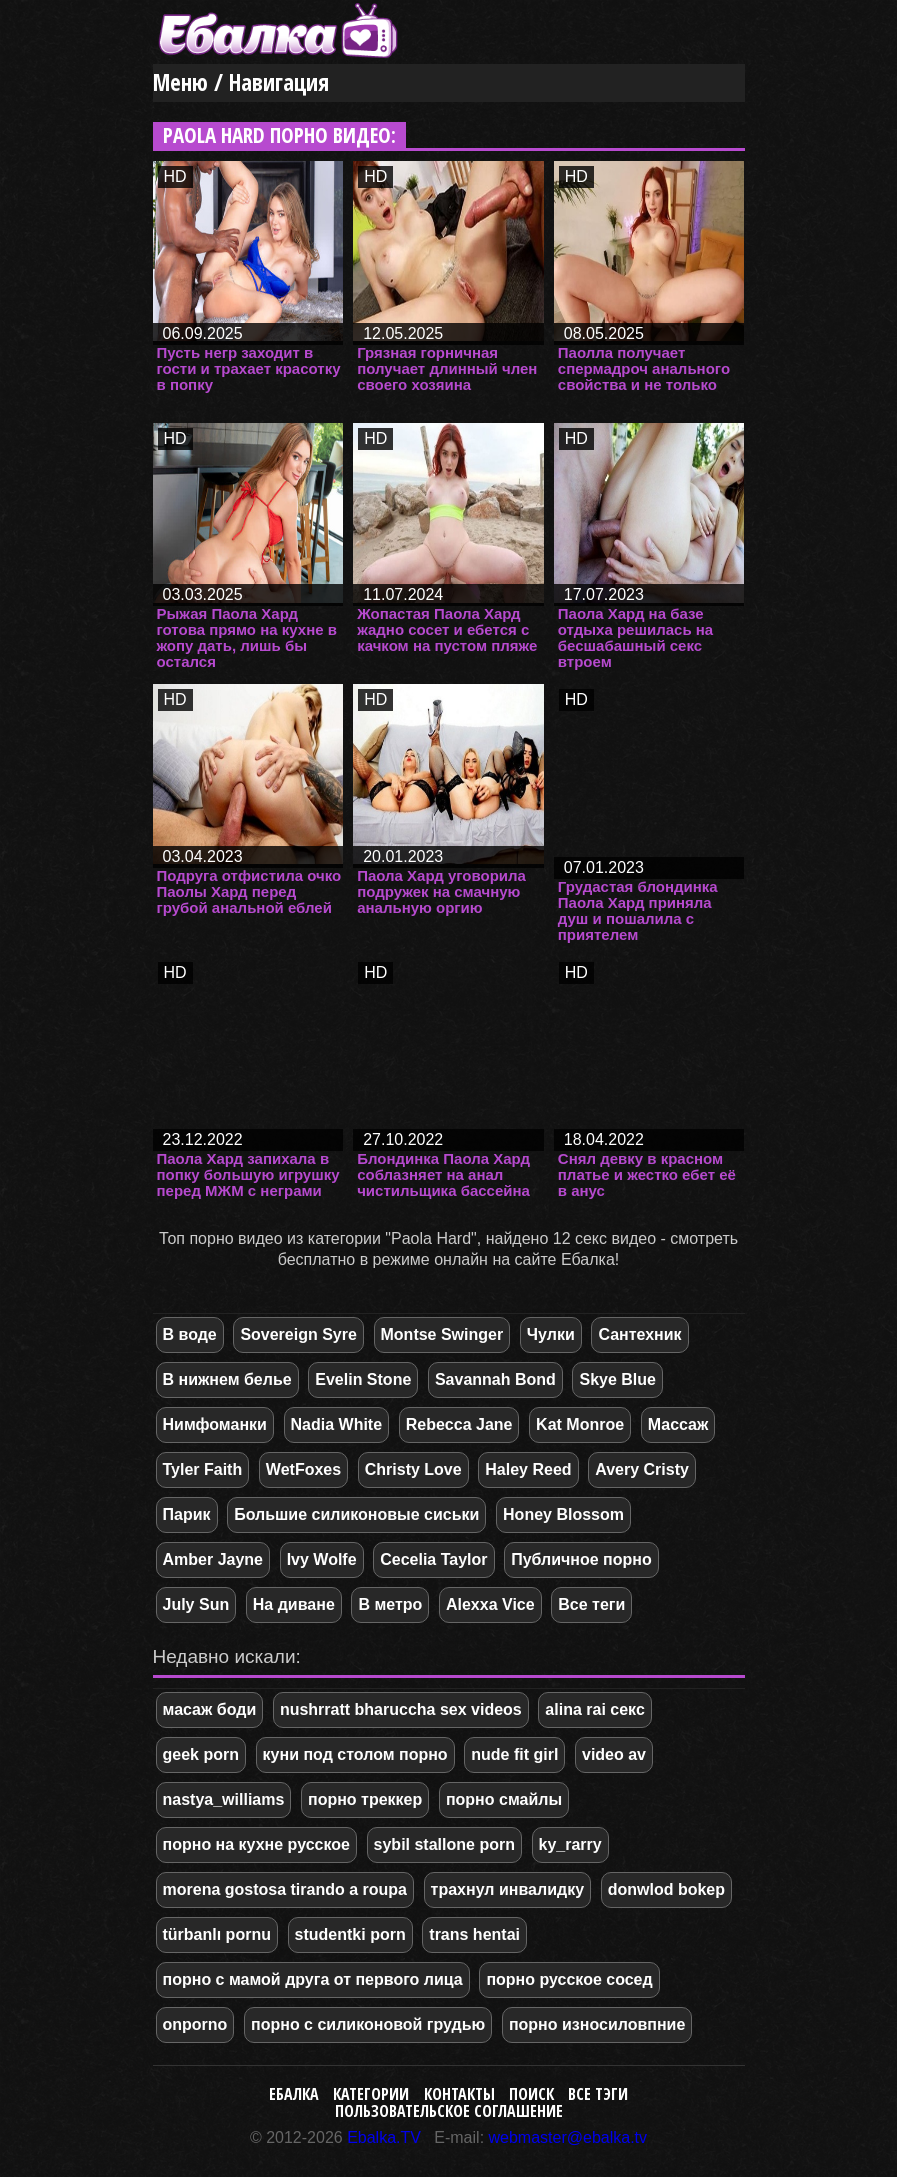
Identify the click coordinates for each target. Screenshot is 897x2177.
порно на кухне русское (256, 1844)
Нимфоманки (215, 1424)
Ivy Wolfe (322, 1559)
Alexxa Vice (490, 1604)
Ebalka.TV (384, 2137)
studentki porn (350, 1934)
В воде (190, 1334)
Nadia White (337, 1424)
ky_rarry (570, 1844)
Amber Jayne (213, 1559)
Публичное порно (581, 1559)
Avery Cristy (642, 1469)
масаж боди (210, 1709)
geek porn (201, 1754)
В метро (390, 1604)
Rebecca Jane (459, 1424)
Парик (187, 1514)
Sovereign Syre (298, 1334)
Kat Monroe (580, 1424)
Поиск (531, 2094)
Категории (371, 2094)
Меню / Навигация (241, 82)
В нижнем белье (227, 1379)
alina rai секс (594, 1709)
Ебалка (294, 2094)
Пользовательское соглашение (449, 2111)
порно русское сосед (569, 1979)
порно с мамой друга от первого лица (313, 1979)
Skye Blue (617, 1379)
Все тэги (598, 2094)
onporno (195, 2024)
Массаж (678, 1424)
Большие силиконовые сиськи (356, 1514)
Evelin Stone (363, 1379)
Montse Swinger (442, 1334)
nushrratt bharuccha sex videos (401, 1709)
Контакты (459, 2094)
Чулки (551, 1334)
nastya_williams (224, 1799)
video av (614, 1754)
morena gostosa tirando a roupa (285, 1889)
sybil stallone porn (444, 1844)
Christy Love (413, 1469)
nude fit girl (514, 1754)
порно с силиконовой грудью (368, 2024)
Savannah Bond (495, 1379)
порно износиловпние (597, 2024)
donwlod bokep (666, 1889)
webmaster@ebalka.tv (568, 2137)
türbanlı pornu (217, 1934)
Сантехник (639, 1334)
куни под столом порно (355, 1754)
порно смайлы (504, 1799)
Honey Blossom (563, 1514)
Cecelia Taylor (433, 1559)
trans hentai (474, 1934)
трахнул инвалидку (507, 1889)
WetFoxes (303, 1469)
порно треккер (365, 1799)
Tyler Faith (203, 1469)
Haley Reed (528, 1469)
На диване (294, 1604)
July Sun (196, 1604)
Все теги (591, 1604)
